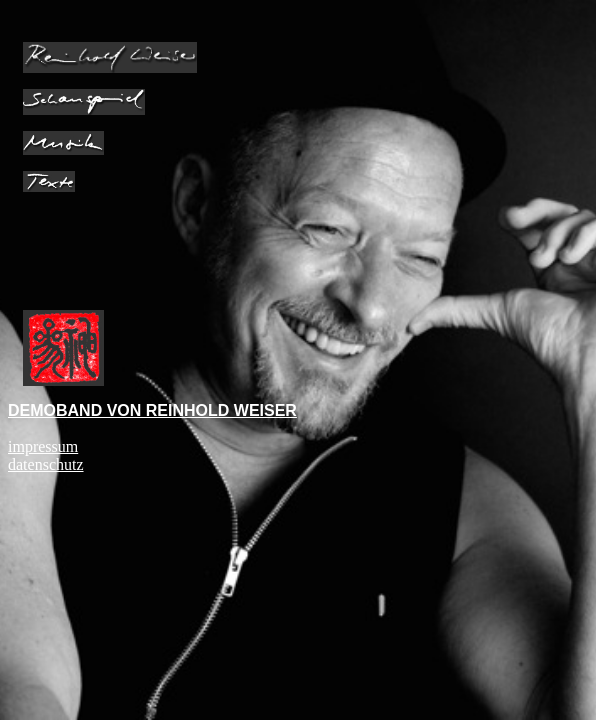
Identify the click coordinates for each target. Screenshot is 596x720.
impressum (43, 446)
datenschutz (46, 464)
